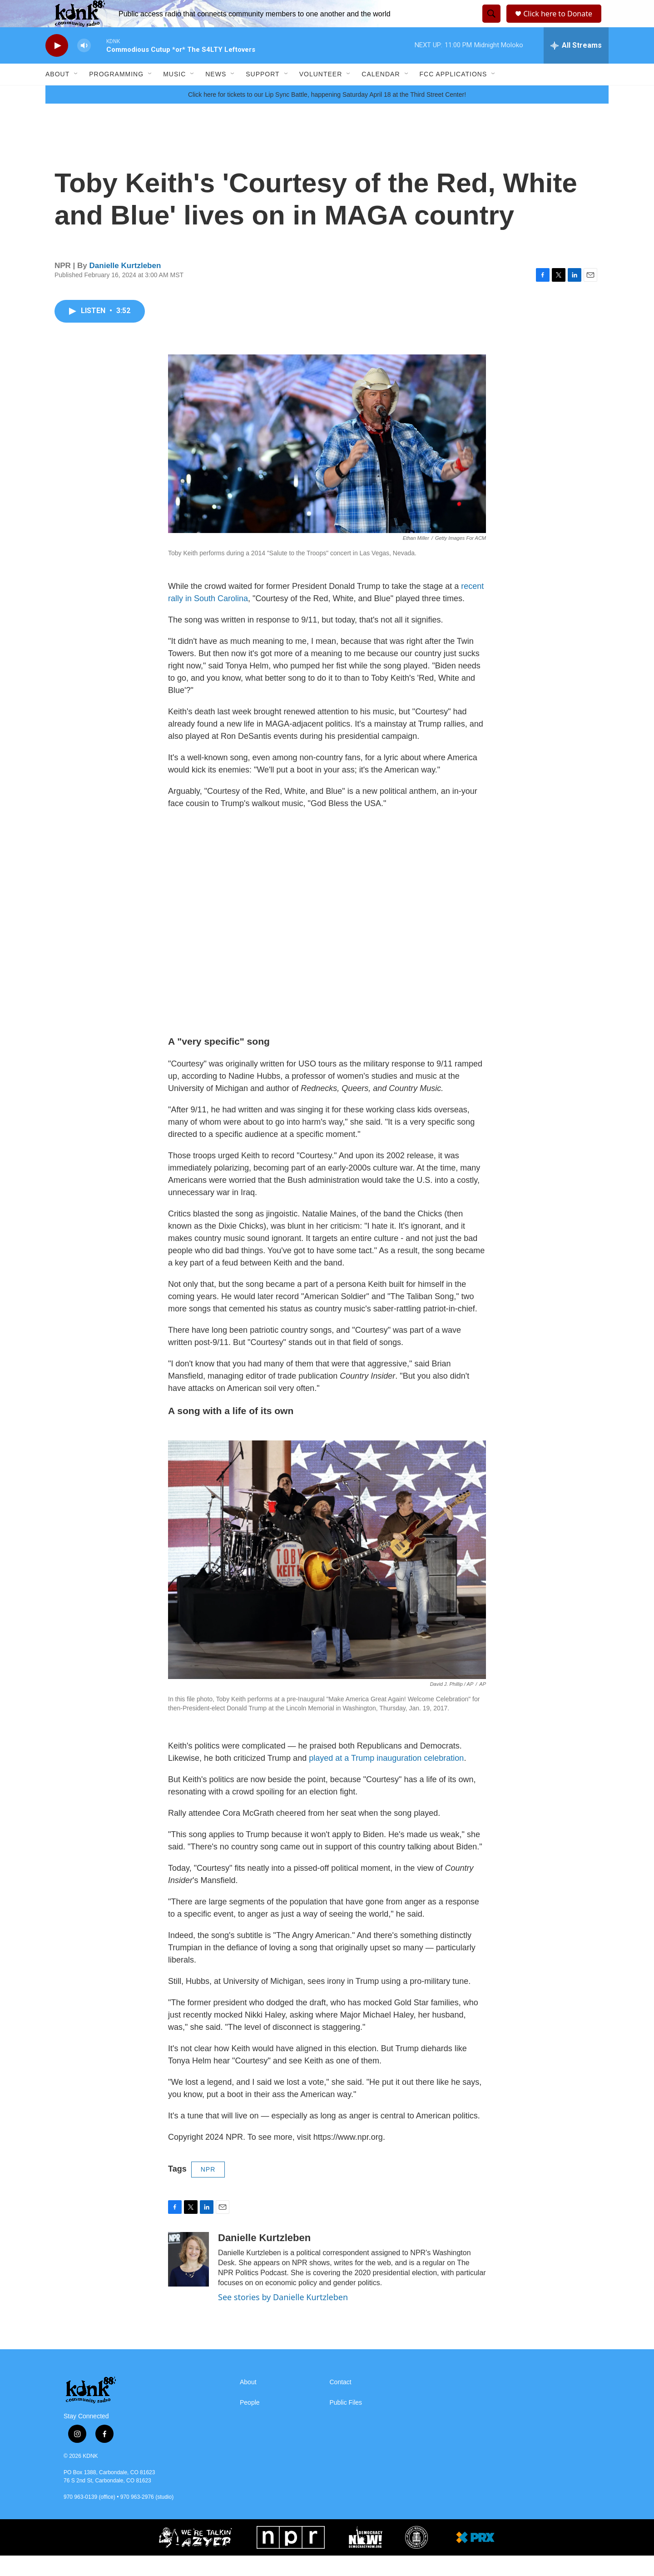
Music (174, 94)
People (250, 2423)
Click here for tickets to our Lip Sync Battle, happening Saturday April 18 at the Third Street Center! (327, 115)
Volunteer (320, 94)
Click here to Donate (561, 24)
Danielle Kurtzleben (125, 286)
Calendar (381, 94)
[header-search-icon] (490, 24)
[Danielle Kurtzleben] (188, 2279)
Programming (116, 94)
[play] (57, 66)
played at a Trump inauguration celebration (386, 1778)
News (215, 94)
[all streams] (576, 66)
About (57, 94)
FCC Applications (453, 94)
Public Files (346, 2423)
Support (262, 94)
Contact (341, 2402)
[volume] (84, 66)
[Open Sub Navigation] (76, 94)
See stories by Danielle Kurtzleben (283, 2317)
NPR (208, 2189)
